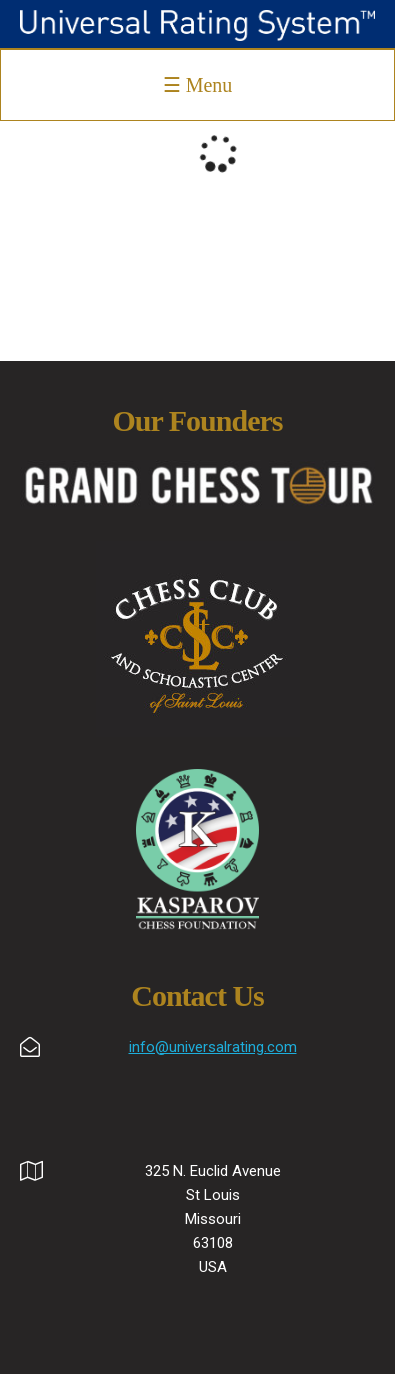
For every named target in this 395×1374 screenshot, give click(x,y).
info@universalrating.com (213, 1047)
